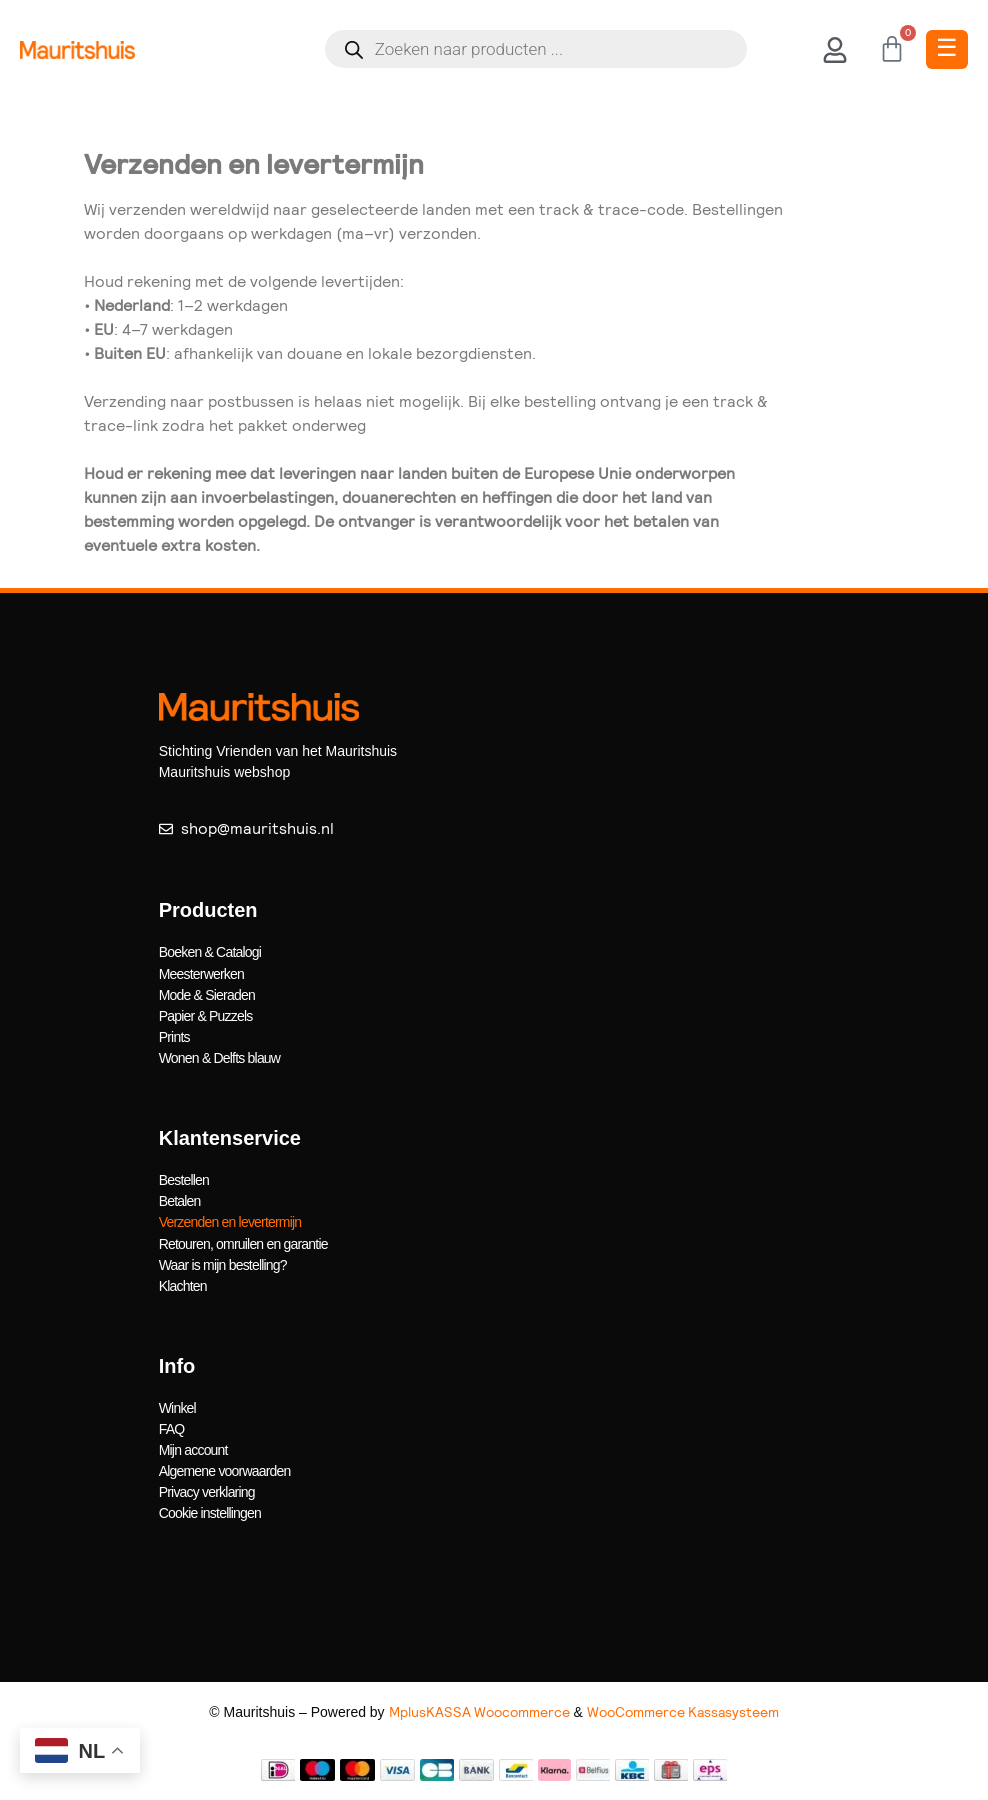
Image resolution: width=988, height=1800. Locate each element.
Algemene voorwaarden (225, 1470)
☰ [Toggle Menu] (947, 47)
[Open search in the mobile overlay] (536, 49)
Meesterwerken (201, 973)
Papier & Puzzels (206, 1015)
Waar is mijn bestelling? (223, 1264)
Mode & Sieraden (207, 994)
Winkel (177, 1407)
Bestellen (184, 1180)
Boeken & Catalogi (210, 952)
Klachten (183, 1285)
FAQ (172, 1428)
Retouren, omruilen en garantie (243, 1243)
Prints (174, 1036)
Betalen (180, 1201)
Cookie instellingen (210, 1512)
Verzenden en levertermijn (230, 1222)
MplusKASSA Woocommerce (479, 1711)
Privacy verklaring (207, 1491)
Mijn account (193, 1449)
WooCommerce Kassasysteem (683, 1711)
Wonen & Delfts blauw (219, 1057)
